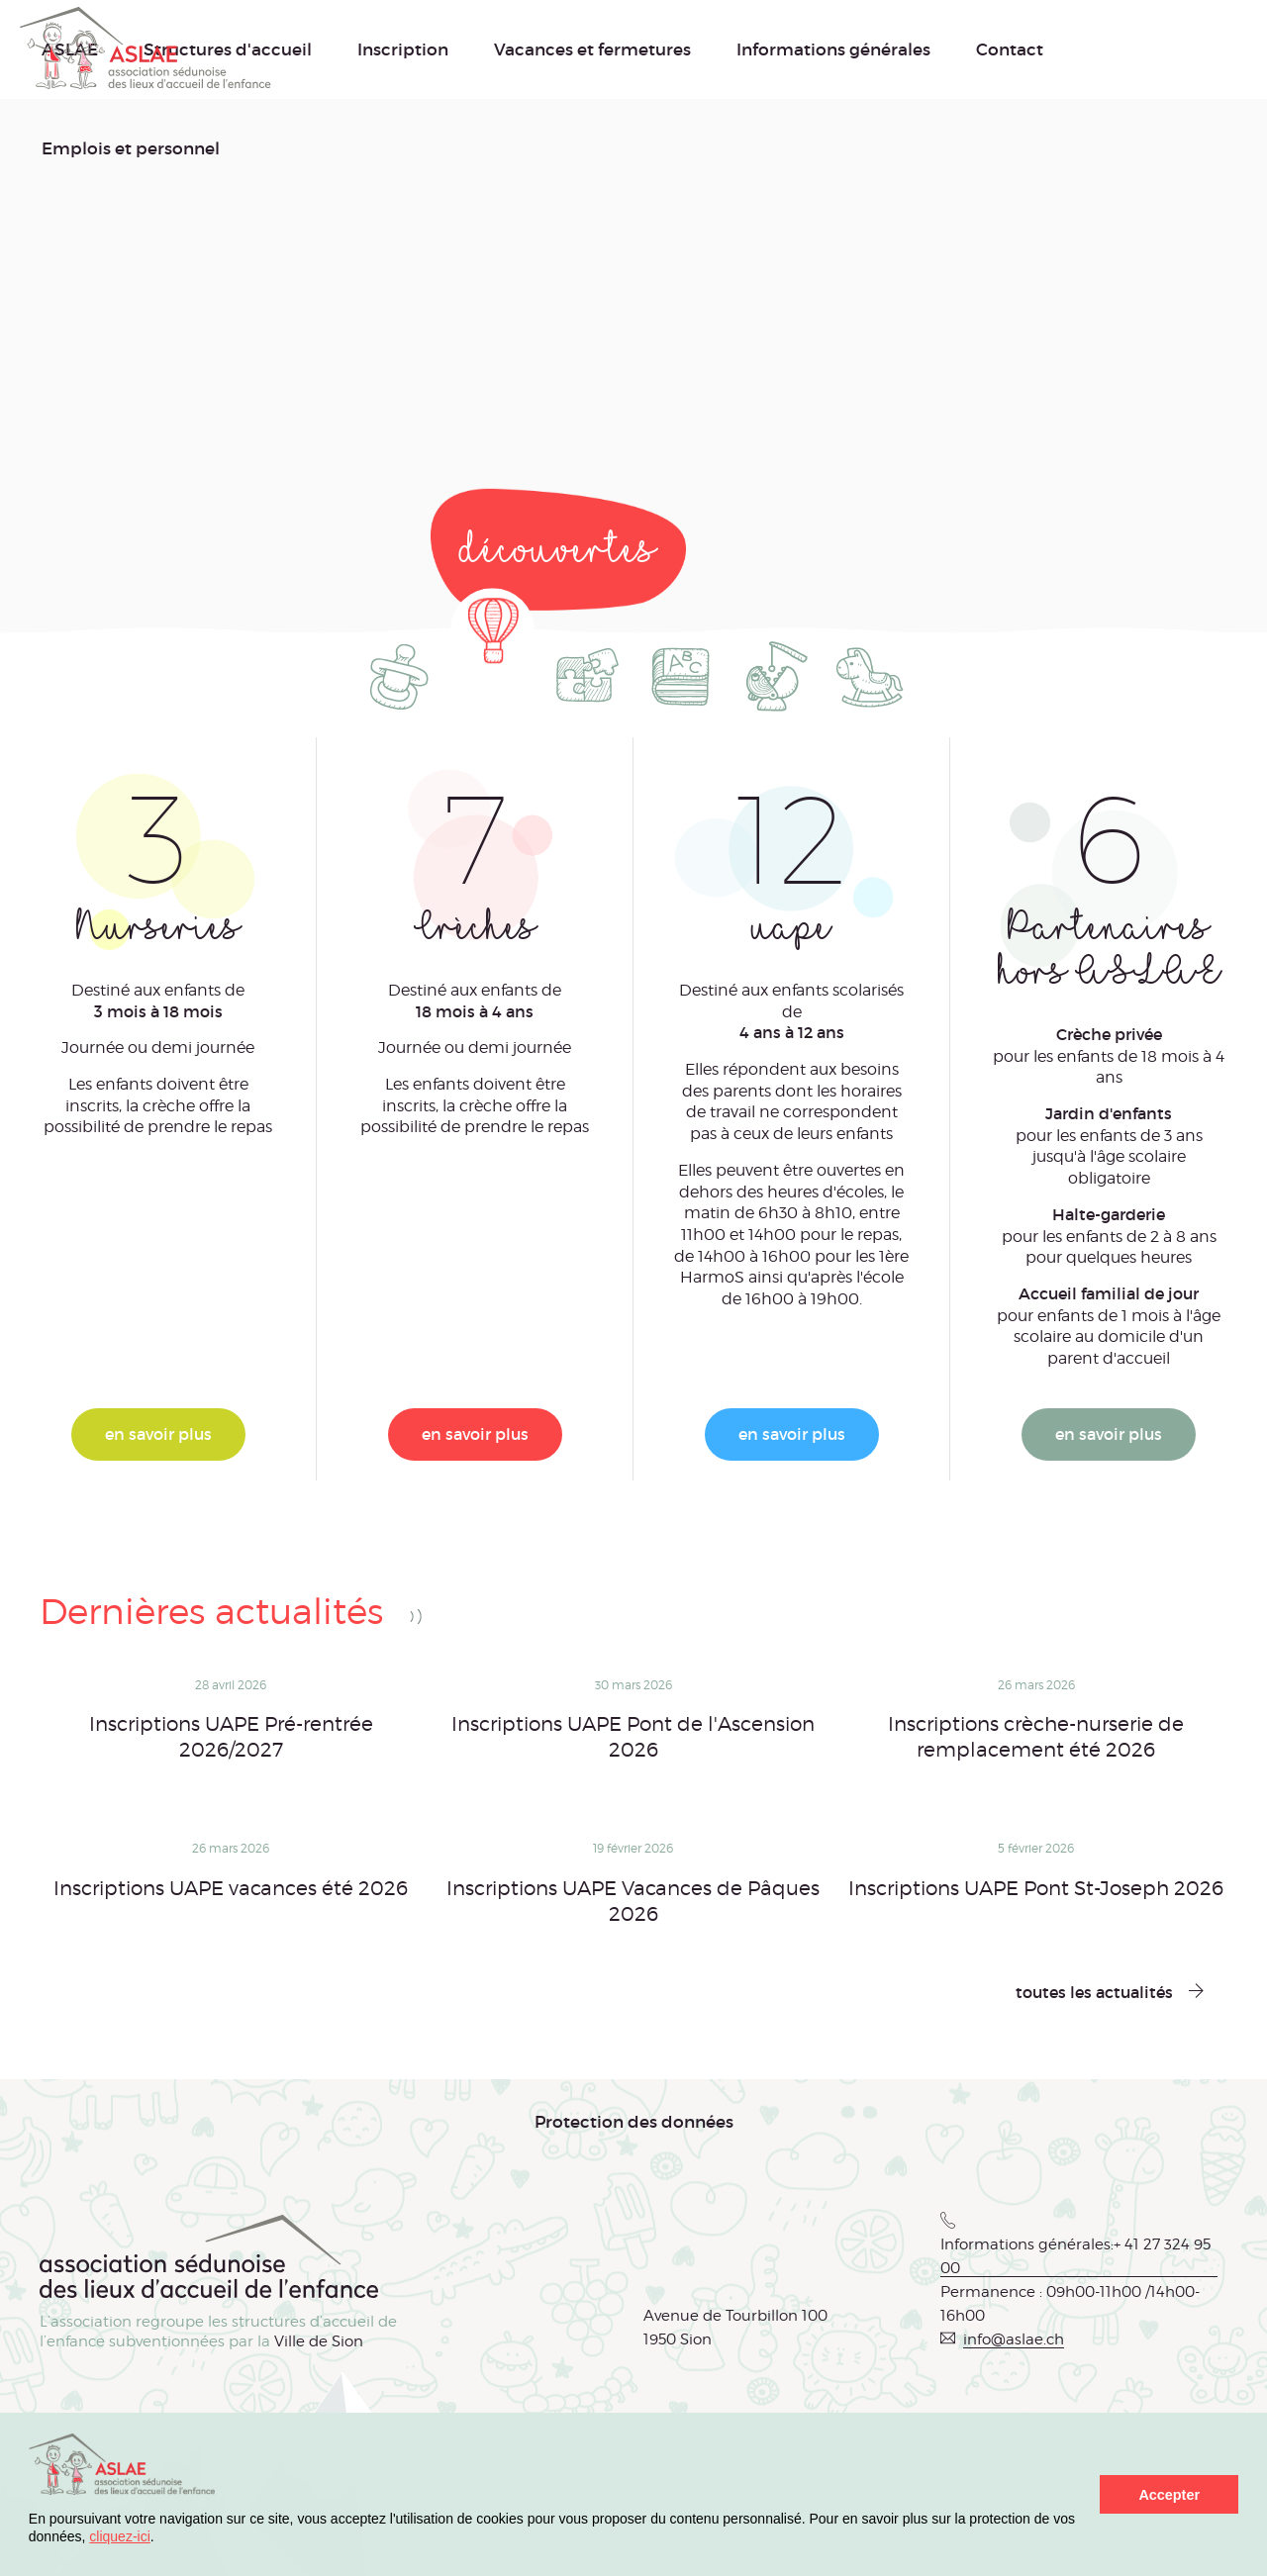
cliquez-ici (119, 2536)
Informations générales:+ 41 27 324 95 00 (1075, 2256)
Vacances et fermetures (592, 49)
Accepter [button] (1169, 2495)
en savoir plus (158, 1434)
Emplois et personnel (131, 148)
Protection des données (634, 2122)
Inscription (402, 49)
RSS (415, 1616)
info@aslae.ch (1013, 2339)
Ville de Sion (318, 2341)
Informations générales (833, 49)
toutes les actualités (1094, 1992)
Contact (1009, 49)
